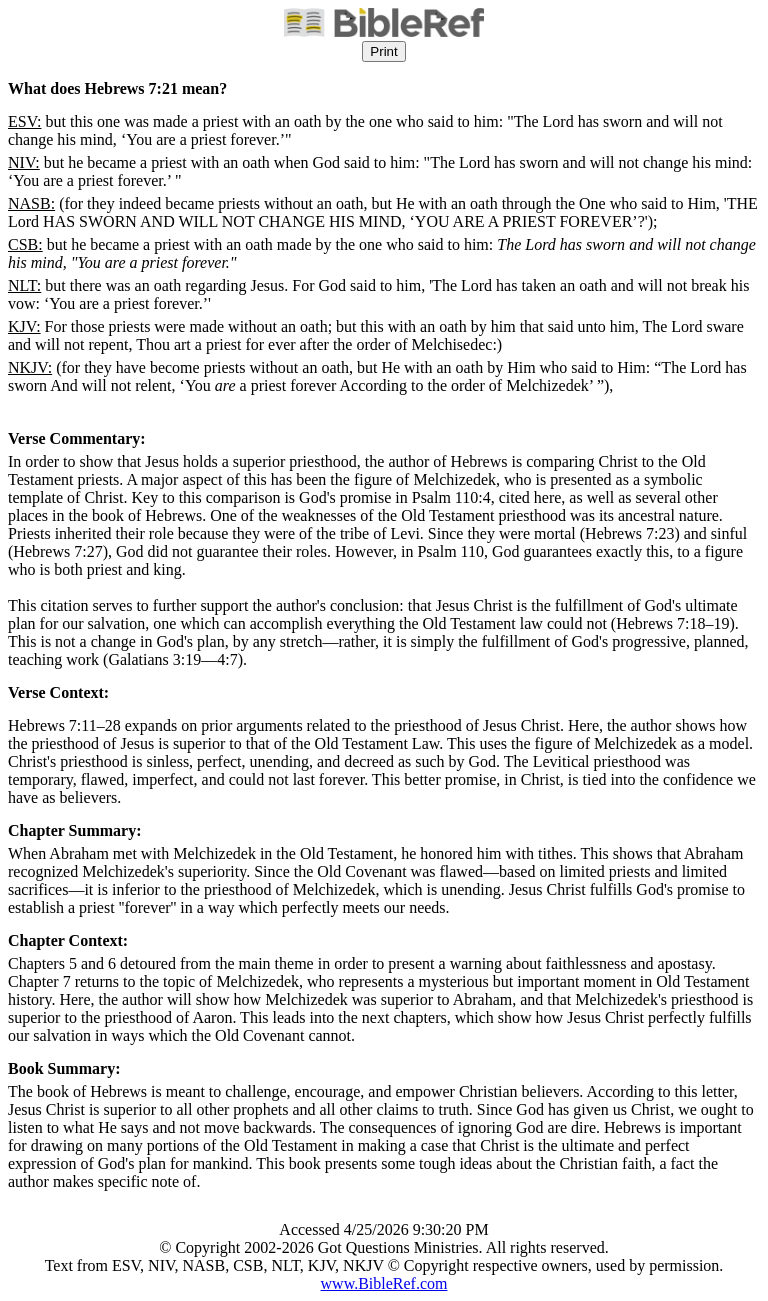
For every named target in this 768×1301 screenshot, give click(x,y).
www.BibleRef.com (384, 1283)
